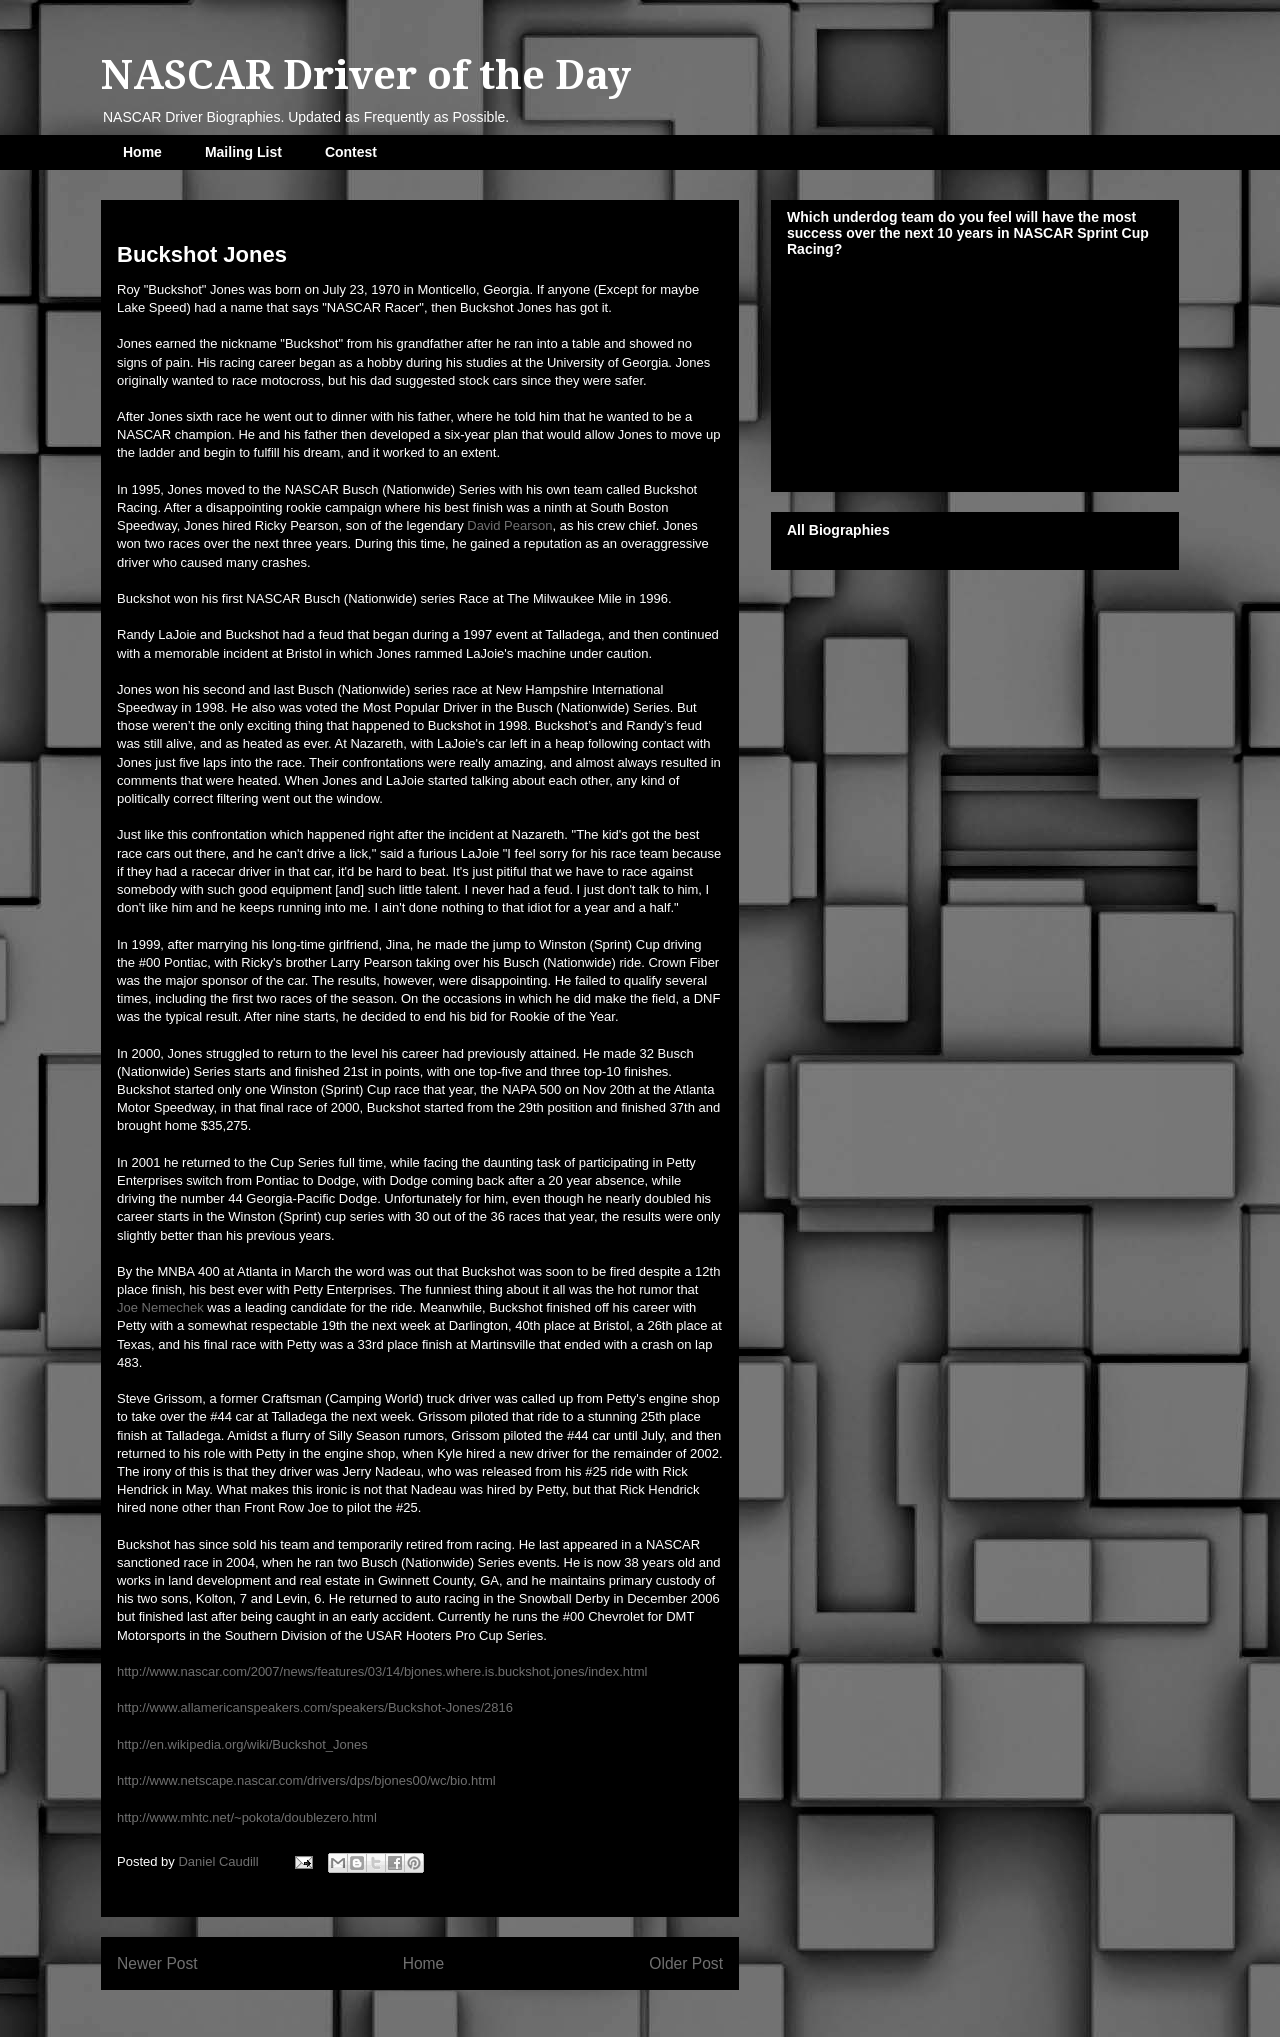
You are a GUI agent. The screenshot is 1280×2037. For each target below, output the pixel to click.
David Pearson (509, 525)
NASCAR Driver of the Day (366, 75)
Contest (351, 152)
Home (142, 152)
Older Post (686, 1963)
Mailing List (243, 152)
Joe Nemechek (160, 1307)
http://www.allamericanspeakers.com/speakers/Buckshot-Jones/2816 (315, 1707)
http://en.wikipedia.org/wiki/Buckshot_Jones (242, 1744)
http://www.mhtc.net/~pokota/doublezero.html (247, 1817)
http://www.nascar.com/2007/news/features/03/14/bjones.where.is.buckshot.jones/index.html (382, 1671)
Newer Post (157, 1963)
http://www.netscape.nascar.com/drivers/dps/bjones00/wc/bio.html (306, 1780)
